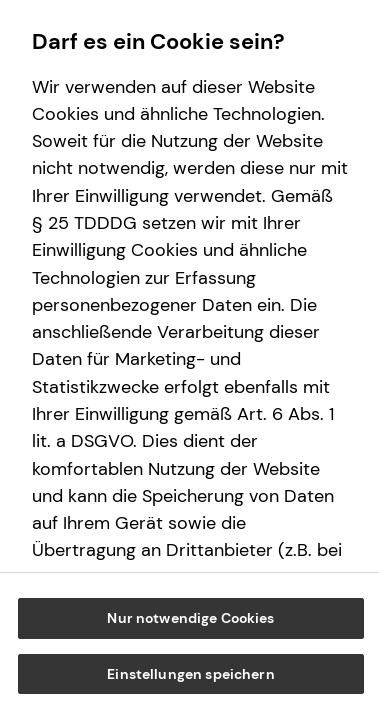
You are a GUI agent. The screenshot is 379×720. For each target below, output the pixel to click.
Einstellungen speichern (190, 674)
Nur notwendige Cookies (190, 618)
